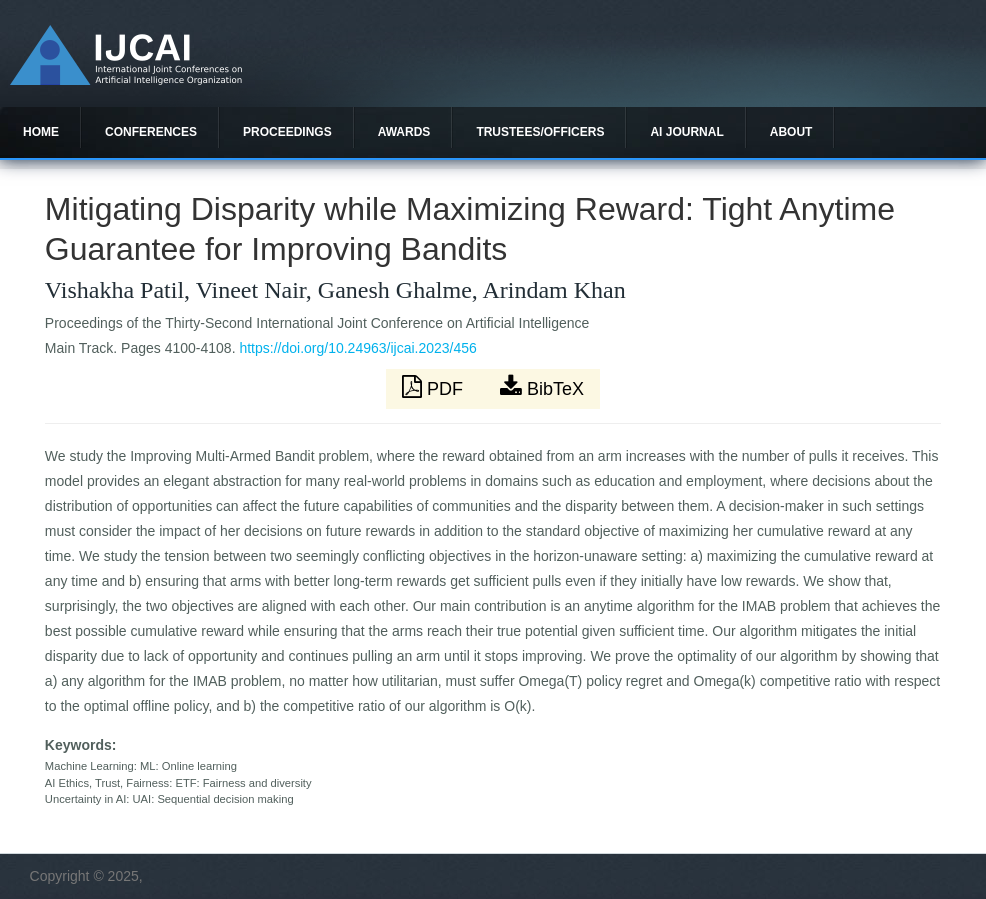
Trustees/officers (540, 132)
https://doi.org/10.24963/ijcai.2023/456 (357, 348)
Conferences (151, 132)
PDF (435, 387)
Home (41, 132)
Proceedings (287, 132)
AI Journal (686, 132)
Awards (404, 132)
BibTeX (542, 387)
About (791, 132)
